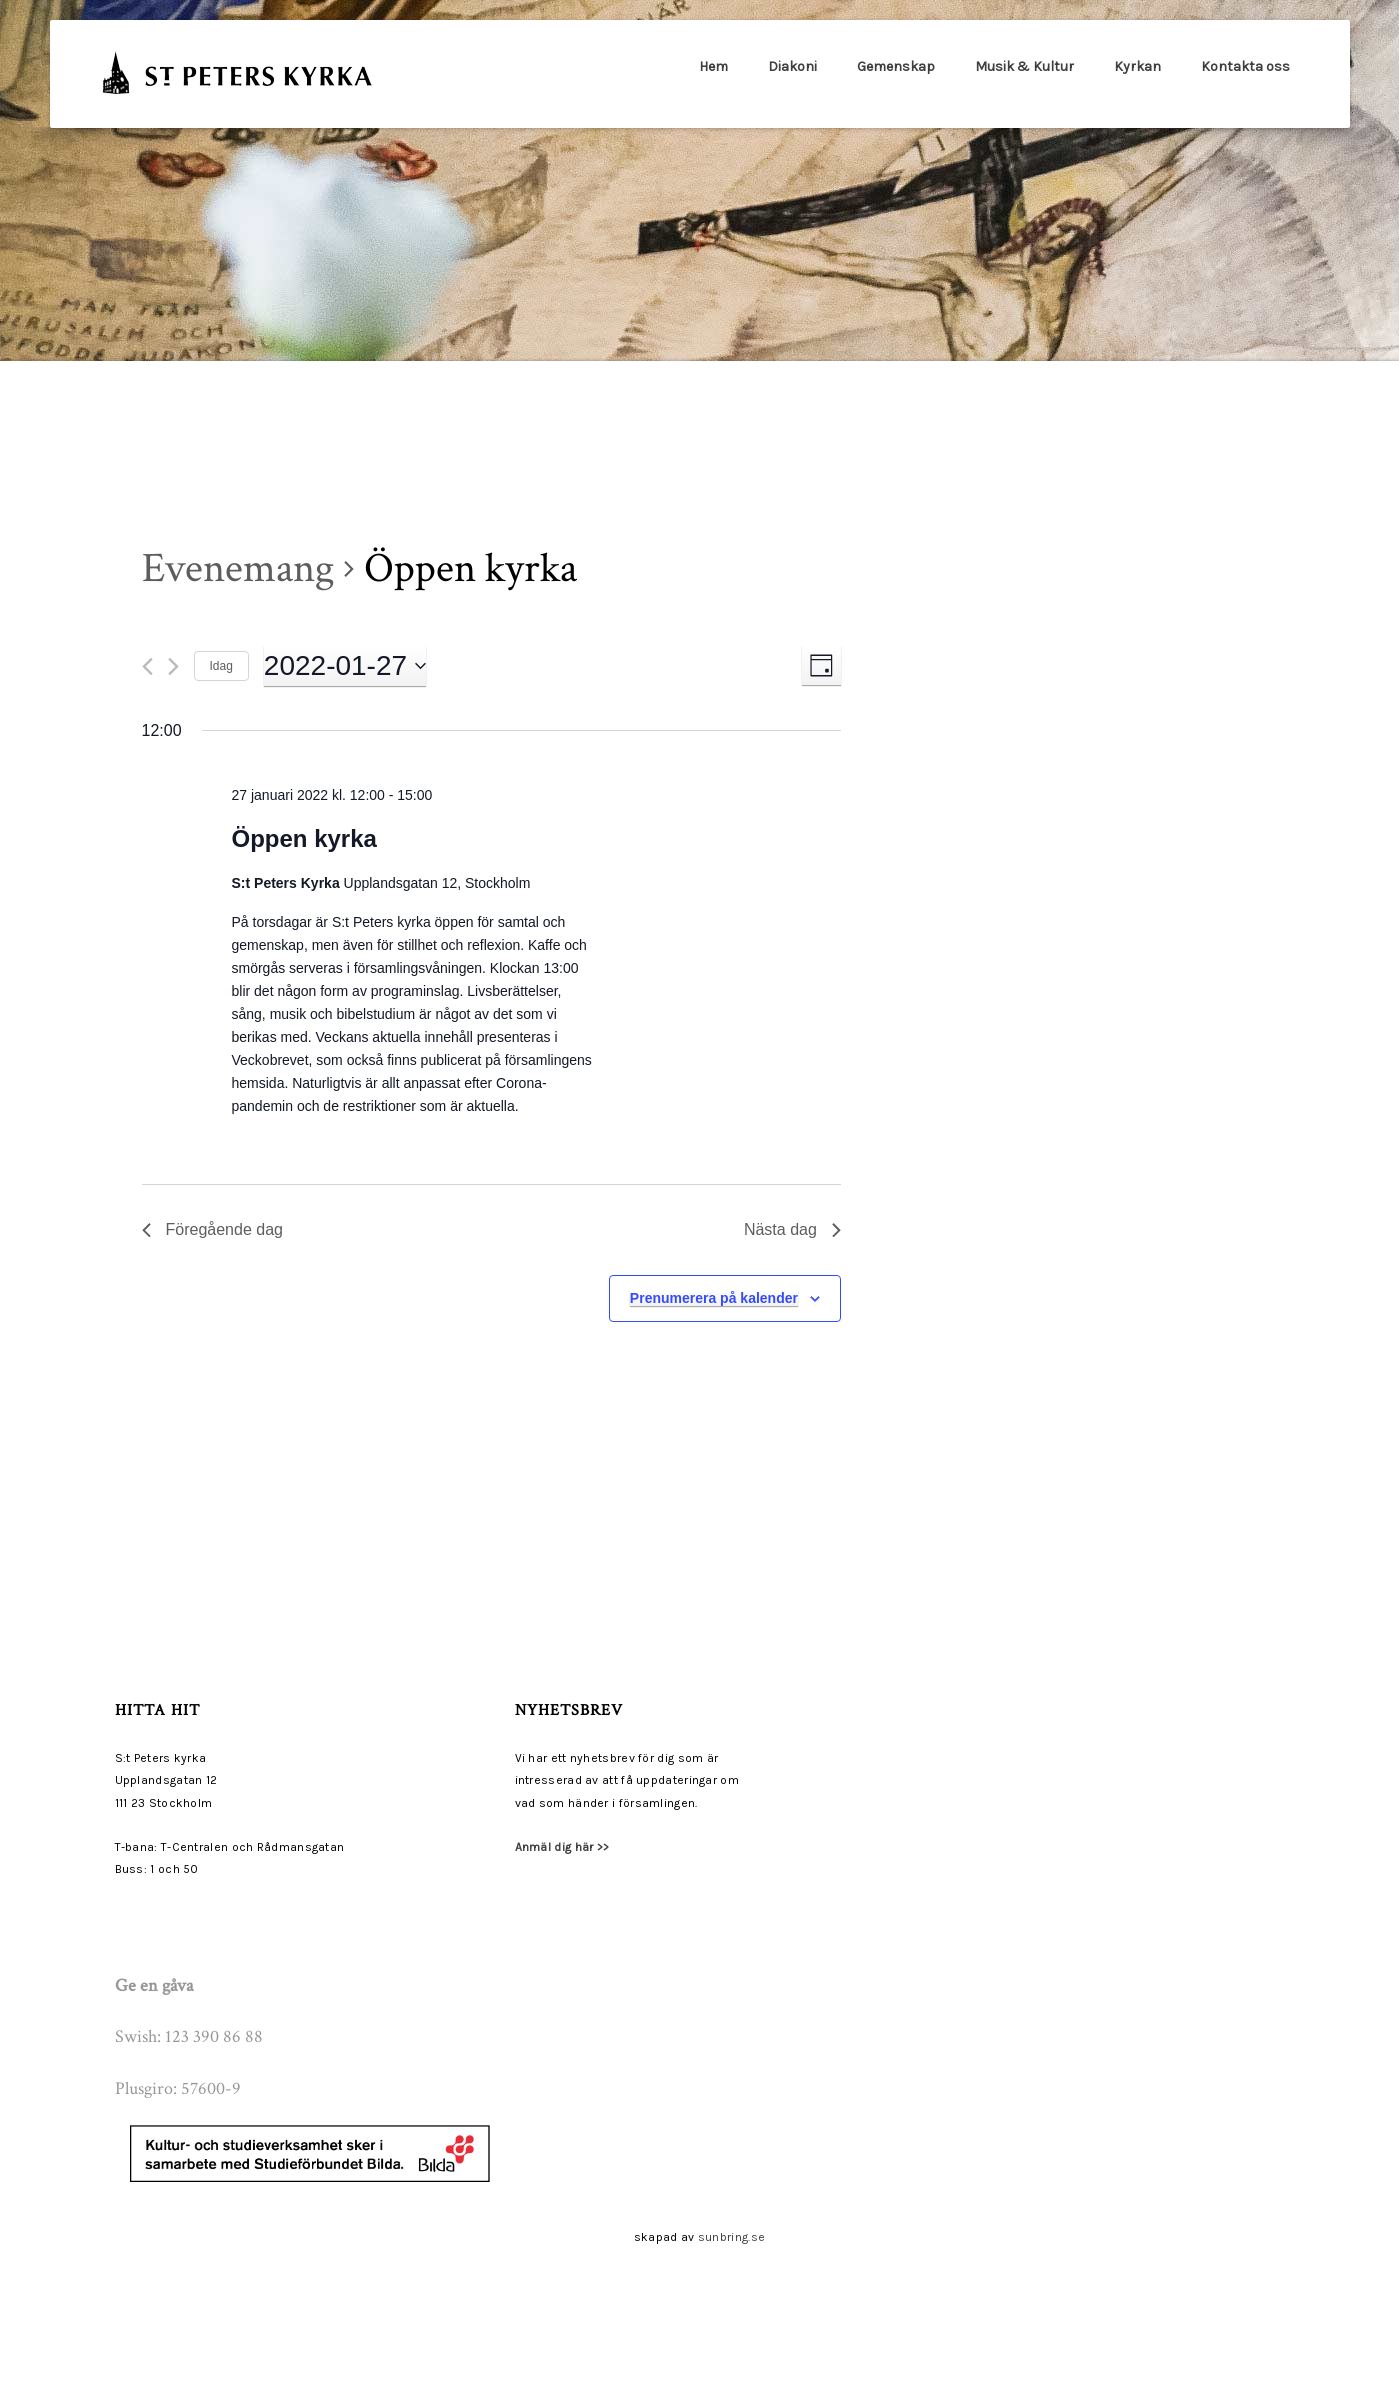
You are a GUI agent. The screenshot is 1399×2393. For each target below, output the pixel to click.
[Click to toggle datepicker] (345, 666)
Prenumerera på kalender (714, 1298)
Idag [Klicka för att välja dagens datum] (221, 666)
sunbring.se (731, 2237)
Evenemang (238, 568)
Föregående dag (212, 1229)
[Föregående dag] (147, 666)
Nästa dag (792, 1229)
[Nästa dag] (173, 666)
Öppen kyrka (304, 838)
